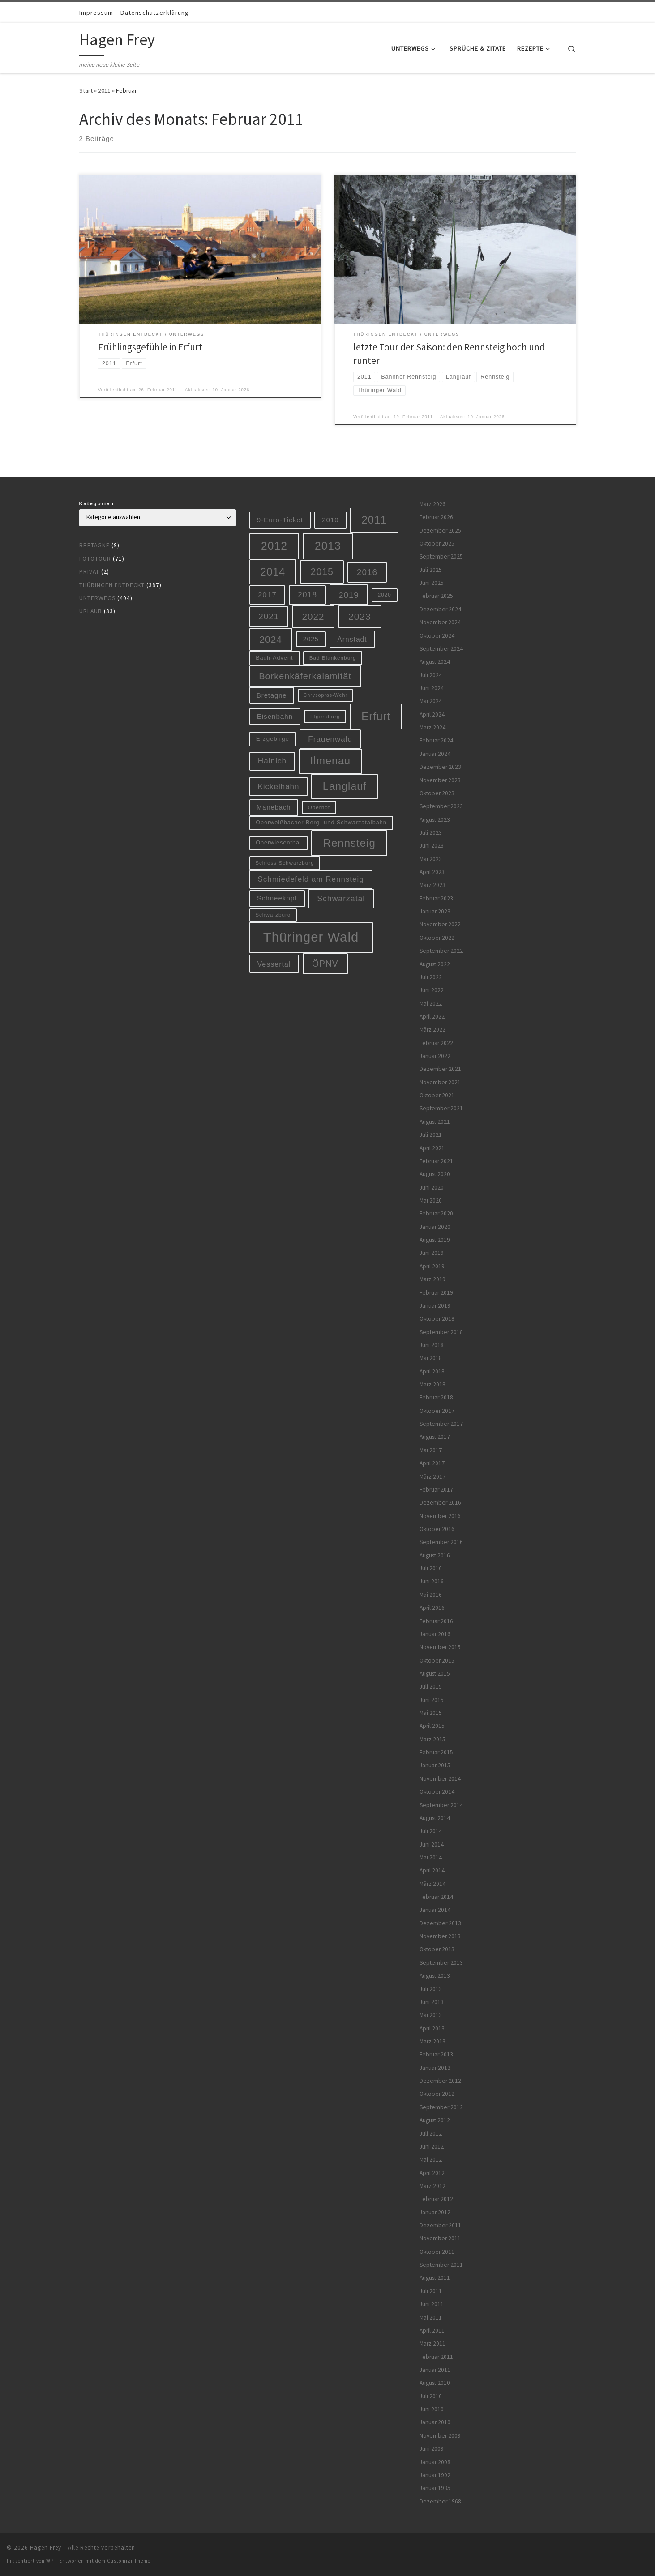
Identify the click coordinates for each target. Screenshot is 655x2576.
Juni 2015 (432, 1700)
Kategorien (97, 503)
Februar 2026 (436, 517)
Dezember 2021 (440, 1069)
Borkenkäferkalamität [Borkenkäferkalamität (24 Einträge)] (305, 676)
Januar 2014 (435, 1910)
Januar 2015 (435, 1765)
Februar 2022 (436, 1043)
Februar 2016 (436, 1621)
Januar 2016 (435, 1634)
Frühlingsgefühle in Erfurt (150, 347)
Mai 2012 (431, 2159)
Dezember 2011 (440, 2225)
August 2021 (435, 1122)
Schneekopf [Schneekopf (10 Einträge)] (277, 898)
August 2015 (435, 1673)
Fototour (95, 559)
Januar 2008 (435, 2462)
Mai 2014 (431, 1857)
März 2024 (432, 727)
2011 (104, 90)
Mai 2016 (431, 1595)
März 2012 (432, 2186)
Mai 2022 (431, 1003)
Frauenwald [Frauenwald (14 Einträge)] (330, 739)
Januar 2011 (435, 2370)
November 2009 (440, 2436)
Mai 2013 (431, 2015)
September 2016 (441, 1542)
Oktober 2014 (437, 1792)
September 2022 (441, 951)
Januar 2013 (435, 2068)
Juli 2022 (431, 977)
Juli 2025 (431, 570)
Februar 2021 (436, 1161)
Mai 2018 (431, 1358)
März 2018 (432, 1384)
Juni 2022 (432, 990)
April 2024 (432, 714)
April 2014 (432, 1870)
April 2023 (432, 872)
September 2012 (441, 2107)
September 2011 (441, 2265)
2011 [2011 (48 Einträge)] (374, 520)
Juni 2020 (432, 1187)
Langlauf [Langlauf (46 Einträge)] (345, 786)
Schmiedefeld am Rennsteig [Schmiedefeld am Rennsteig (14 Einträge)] (310, 879)
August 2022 (435, 964)
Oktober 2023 (437, 793)
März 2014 (432, 1884)
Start (86, 90)
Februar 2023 (436, 898)
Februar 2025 (436, 596)
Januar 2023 (435, 911)
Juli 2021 (431, 1135)
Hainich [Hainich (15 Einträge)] (272, 760)
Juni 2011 (432, 2304)
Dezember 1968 (440, 2501)
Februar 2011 (436, 2357)
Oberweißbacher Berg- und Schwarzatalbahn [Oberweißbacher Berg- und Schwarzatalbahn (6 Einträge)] (321, 822)
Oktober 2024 (437, 636)
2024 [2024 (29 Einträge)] (270, 639)
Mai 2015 (431, 1713)
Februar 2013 (436, 2054)
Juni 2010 (432, 2409)
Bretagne (94, 545)
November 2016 (440, 1516)
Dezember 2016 (440, 1502)
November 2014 (440, 1779)
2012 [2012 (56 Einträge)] (274, 546)
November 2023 (440, 780)
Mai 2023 (431, 859)
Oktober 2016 (437, 1529)
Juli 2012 (431, 2133)
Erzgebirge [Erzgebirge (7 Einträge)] (272, 738)
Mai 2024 (431, 701)
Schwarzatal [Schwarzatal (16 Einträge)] (341, 898)
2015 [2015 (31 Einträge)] (322, 572)
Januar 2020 (435, 1227)
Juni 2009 (432, 2448)
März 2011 (432, 2343)
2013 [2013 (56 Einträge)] (328, 546)
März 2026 (432, 504)
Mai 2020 (431, 1200)
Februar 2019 (436, 1293)
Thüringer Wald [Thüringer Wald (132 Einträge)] (311, 937)
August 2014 (435, 1818)
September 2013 (441, 1962)
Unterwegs (97, 598)
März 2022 (432, 1029)
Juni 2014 (432, 1844)
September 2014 (441, 1805)
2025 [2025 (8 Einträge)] (311, 639)
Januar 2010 (435, 2422)
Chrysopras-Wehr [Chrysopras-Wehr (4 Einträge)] (325, 695)
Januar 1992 (435, 2475)
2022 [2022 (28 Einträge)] (313, 616)
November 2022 (440, 924)
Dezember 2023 (440, 767)
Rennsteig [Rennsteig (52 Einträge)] (349, 843)
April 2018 (432, 1371)
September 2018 (441, 1332)
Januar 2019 (435, 1305)
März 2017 (432, 1476)
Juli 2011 (431, 2291)
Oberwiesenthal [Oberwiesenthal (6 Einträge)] (278, 843)
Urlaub (90, 611)
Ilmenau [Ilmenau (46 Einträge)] (330, 761)
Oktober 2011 (437, 2252)
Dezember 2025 (440, 530)
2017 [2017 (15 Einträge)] (267, 594)
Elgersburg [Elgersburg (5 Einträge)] (325, 716)
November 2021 (440, 1082)
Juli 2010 (431, 2396)
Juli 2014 (431, 1831)
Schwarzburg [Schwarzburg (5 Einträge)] (273, 914)
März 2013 (432, 2041)
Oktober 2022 (437, 938)
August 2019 (435, 1240)
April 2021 (432, 1148)
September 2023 (441, 806)
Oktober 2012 (437, 2094)
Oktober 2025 (437, 543)
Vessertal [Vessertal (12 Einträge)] (274, 964)
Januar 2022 (435, 1056)
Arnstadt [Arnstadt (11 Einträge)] (352, 639)
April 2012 (432, 2173)
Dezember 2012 (440, 2081)
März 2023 (432, 885)
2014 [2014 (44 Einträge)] (273, 572)
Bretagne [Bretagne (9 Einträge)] (272, 695)
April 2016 (432, 1608)
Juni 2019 (432, 1253)
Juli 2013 (431, 1989)
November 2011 (440, 2238)
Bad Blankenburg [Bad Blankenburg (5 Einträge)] (332, 658)
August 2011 (435, 2278)
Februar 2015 (436, 1752)
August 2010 (435, 2383)
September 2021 (441, 1108)
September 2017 (441, 1424)
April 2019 (432, 1266)
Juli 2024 (431, 675)
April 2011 (432, 2330)
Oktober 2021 (437, 1095)
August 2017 (435, 1437)
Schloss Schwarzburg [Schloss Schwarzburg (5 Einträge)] (284, 863)
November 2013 (440, 1936)
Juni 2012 (432, 2146)
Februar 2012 (436, 2199)
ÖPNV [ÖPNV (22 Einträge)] (325, 963)
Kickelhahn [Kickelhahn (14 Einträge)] (278, 786)
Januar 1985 (435, 2488)
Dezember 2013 (440, 1923)
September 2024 (441, 649)
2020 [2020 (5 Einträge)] (384, 594)
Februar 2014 (436, 1897)
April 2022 (432, 1016)
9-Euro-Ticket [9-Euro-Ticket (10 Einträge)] (280, 520)
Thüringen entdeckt (112, 585)
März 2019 (432, 1279)
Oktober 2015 (437, 1660)
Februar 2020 (436, 1213)
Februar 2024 (436, 740)
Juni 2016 (432, 1581)
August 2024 (435, 661)
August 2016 (435, 1555)
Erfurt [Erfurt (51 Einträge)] (375, 716)
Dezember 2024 (440, 609)
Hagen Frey (45, 2547)
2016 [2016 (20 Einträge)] (367, 572)
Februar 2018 (436, 1397)
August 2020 (435, 1174)
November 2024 (440, 622)
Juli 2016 (431, 1568)
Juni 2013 (432, 2002)
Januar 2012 (435, 2212)
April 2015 (432, 1726)
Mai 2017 (431, 1450)
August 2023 (435, 819)
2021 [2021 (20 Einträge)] (268, 616)
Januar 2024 (435, 754)
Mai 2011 (431, 2317)
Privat (89, 572)
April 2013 (432, 2028)
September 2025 (441, 556)
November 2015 (440, 1647)
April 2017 (432, 1463)
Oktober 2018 (437, 1318)
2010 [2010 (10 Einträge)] (330, 520)
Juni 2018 (432, 1345)
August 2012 (435, 2120)
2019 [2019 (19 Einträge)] (348, 595)
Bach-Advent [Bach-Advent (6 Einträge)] (274, 658)
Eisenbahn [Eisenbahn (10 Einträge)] (275, 716)
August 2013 (435, 1975)
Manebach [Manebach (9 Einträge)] (274, 807)
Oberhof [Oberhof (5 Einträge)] (319, 807)
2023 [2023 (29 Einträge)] (359, 616)
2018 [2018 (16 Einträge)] (307, 594)
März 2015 (432, 1739)
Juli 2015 (431, 1686)
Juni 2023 (432, 845)
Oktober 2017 (437, 1411)
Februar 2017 (436, 1489)
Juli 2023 (431, 832)
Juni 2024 (432, 688)
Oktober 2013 (437, 1949)
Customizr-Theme (128, 2561)
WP (50, 2561)
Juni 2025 (432, 583)
